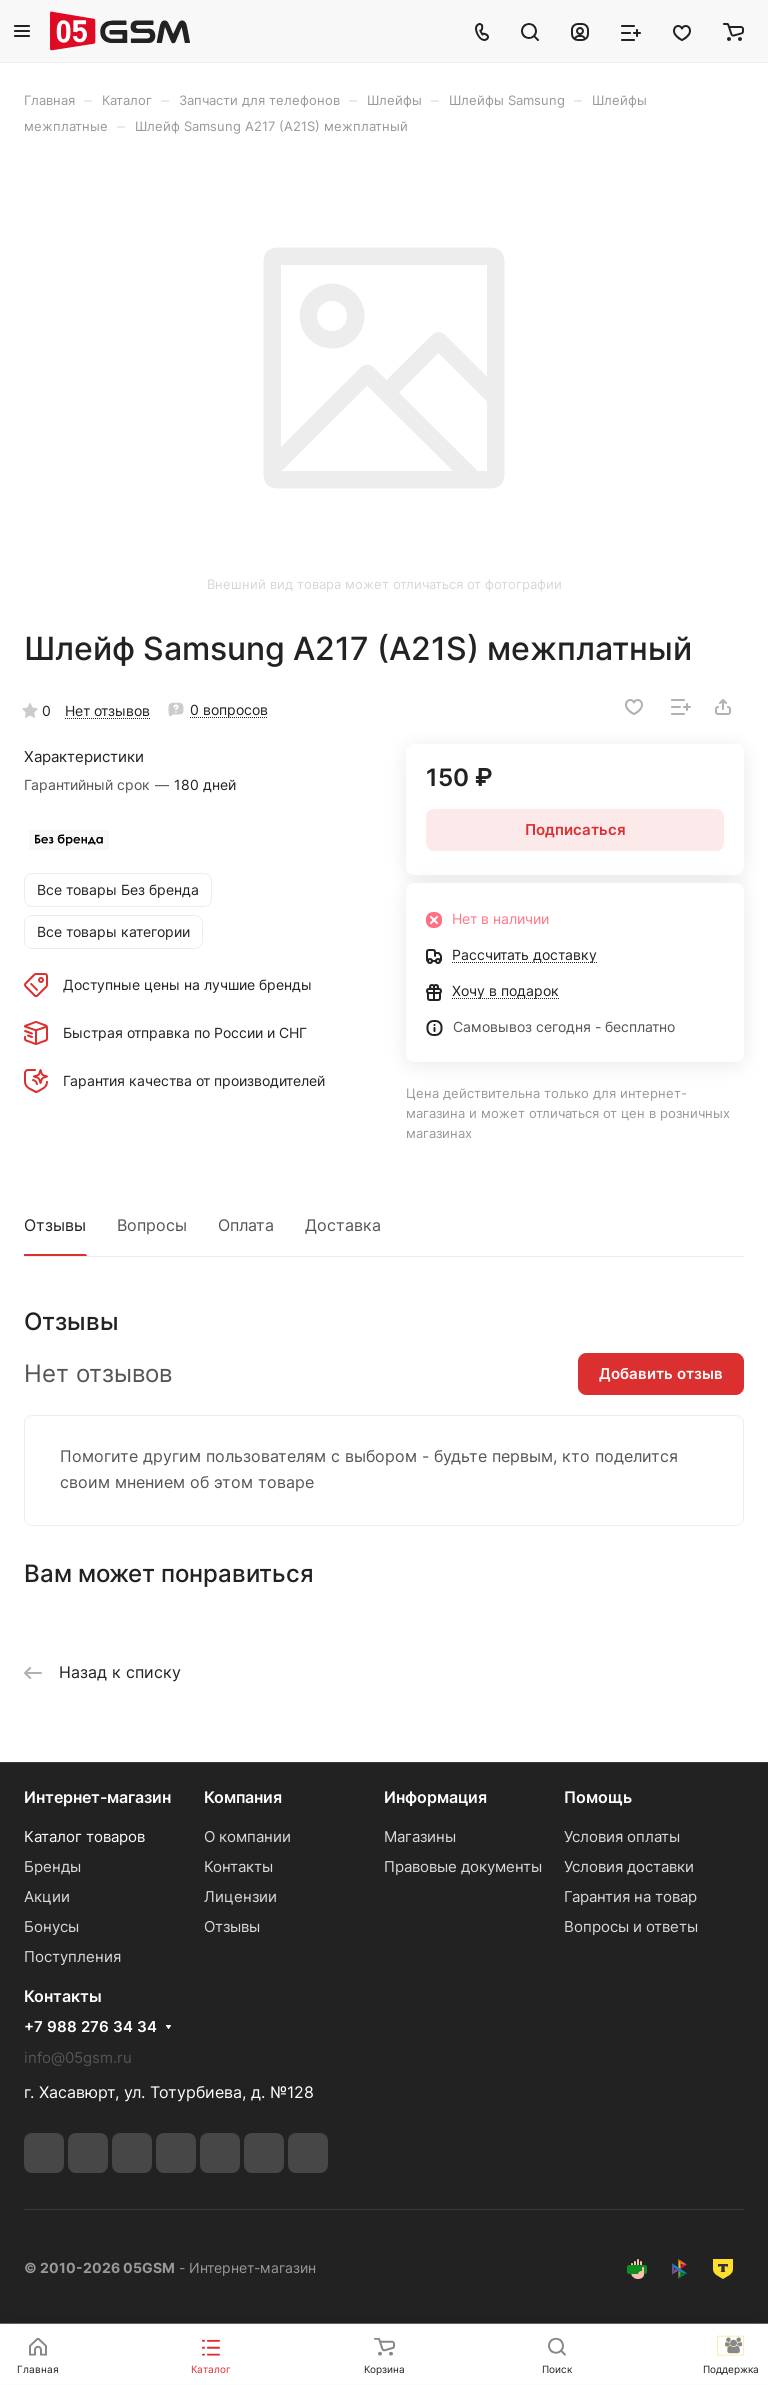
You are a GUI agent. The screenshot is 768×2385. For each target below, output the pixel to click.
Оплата (246, 1225)
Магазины (420, 1836)
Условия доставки (629, 1866)
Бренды (52, 1866)
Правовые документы (463, 1866)
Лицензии (240, 1896)
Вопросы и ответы (631, 1926)
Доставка (343, 1225)
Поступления (72, 1956)
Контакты (238, 1866)
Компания (243, 1797)
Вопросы (152, 1225)
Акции (47, 1896)
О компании (247, 1836)
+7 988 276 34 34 (90, 2027)
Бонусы (51, 1926)
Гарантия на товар (630, 1896)
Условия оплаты (622, 1836)
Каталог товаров (84, 1836)
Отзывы (55, 1225)
